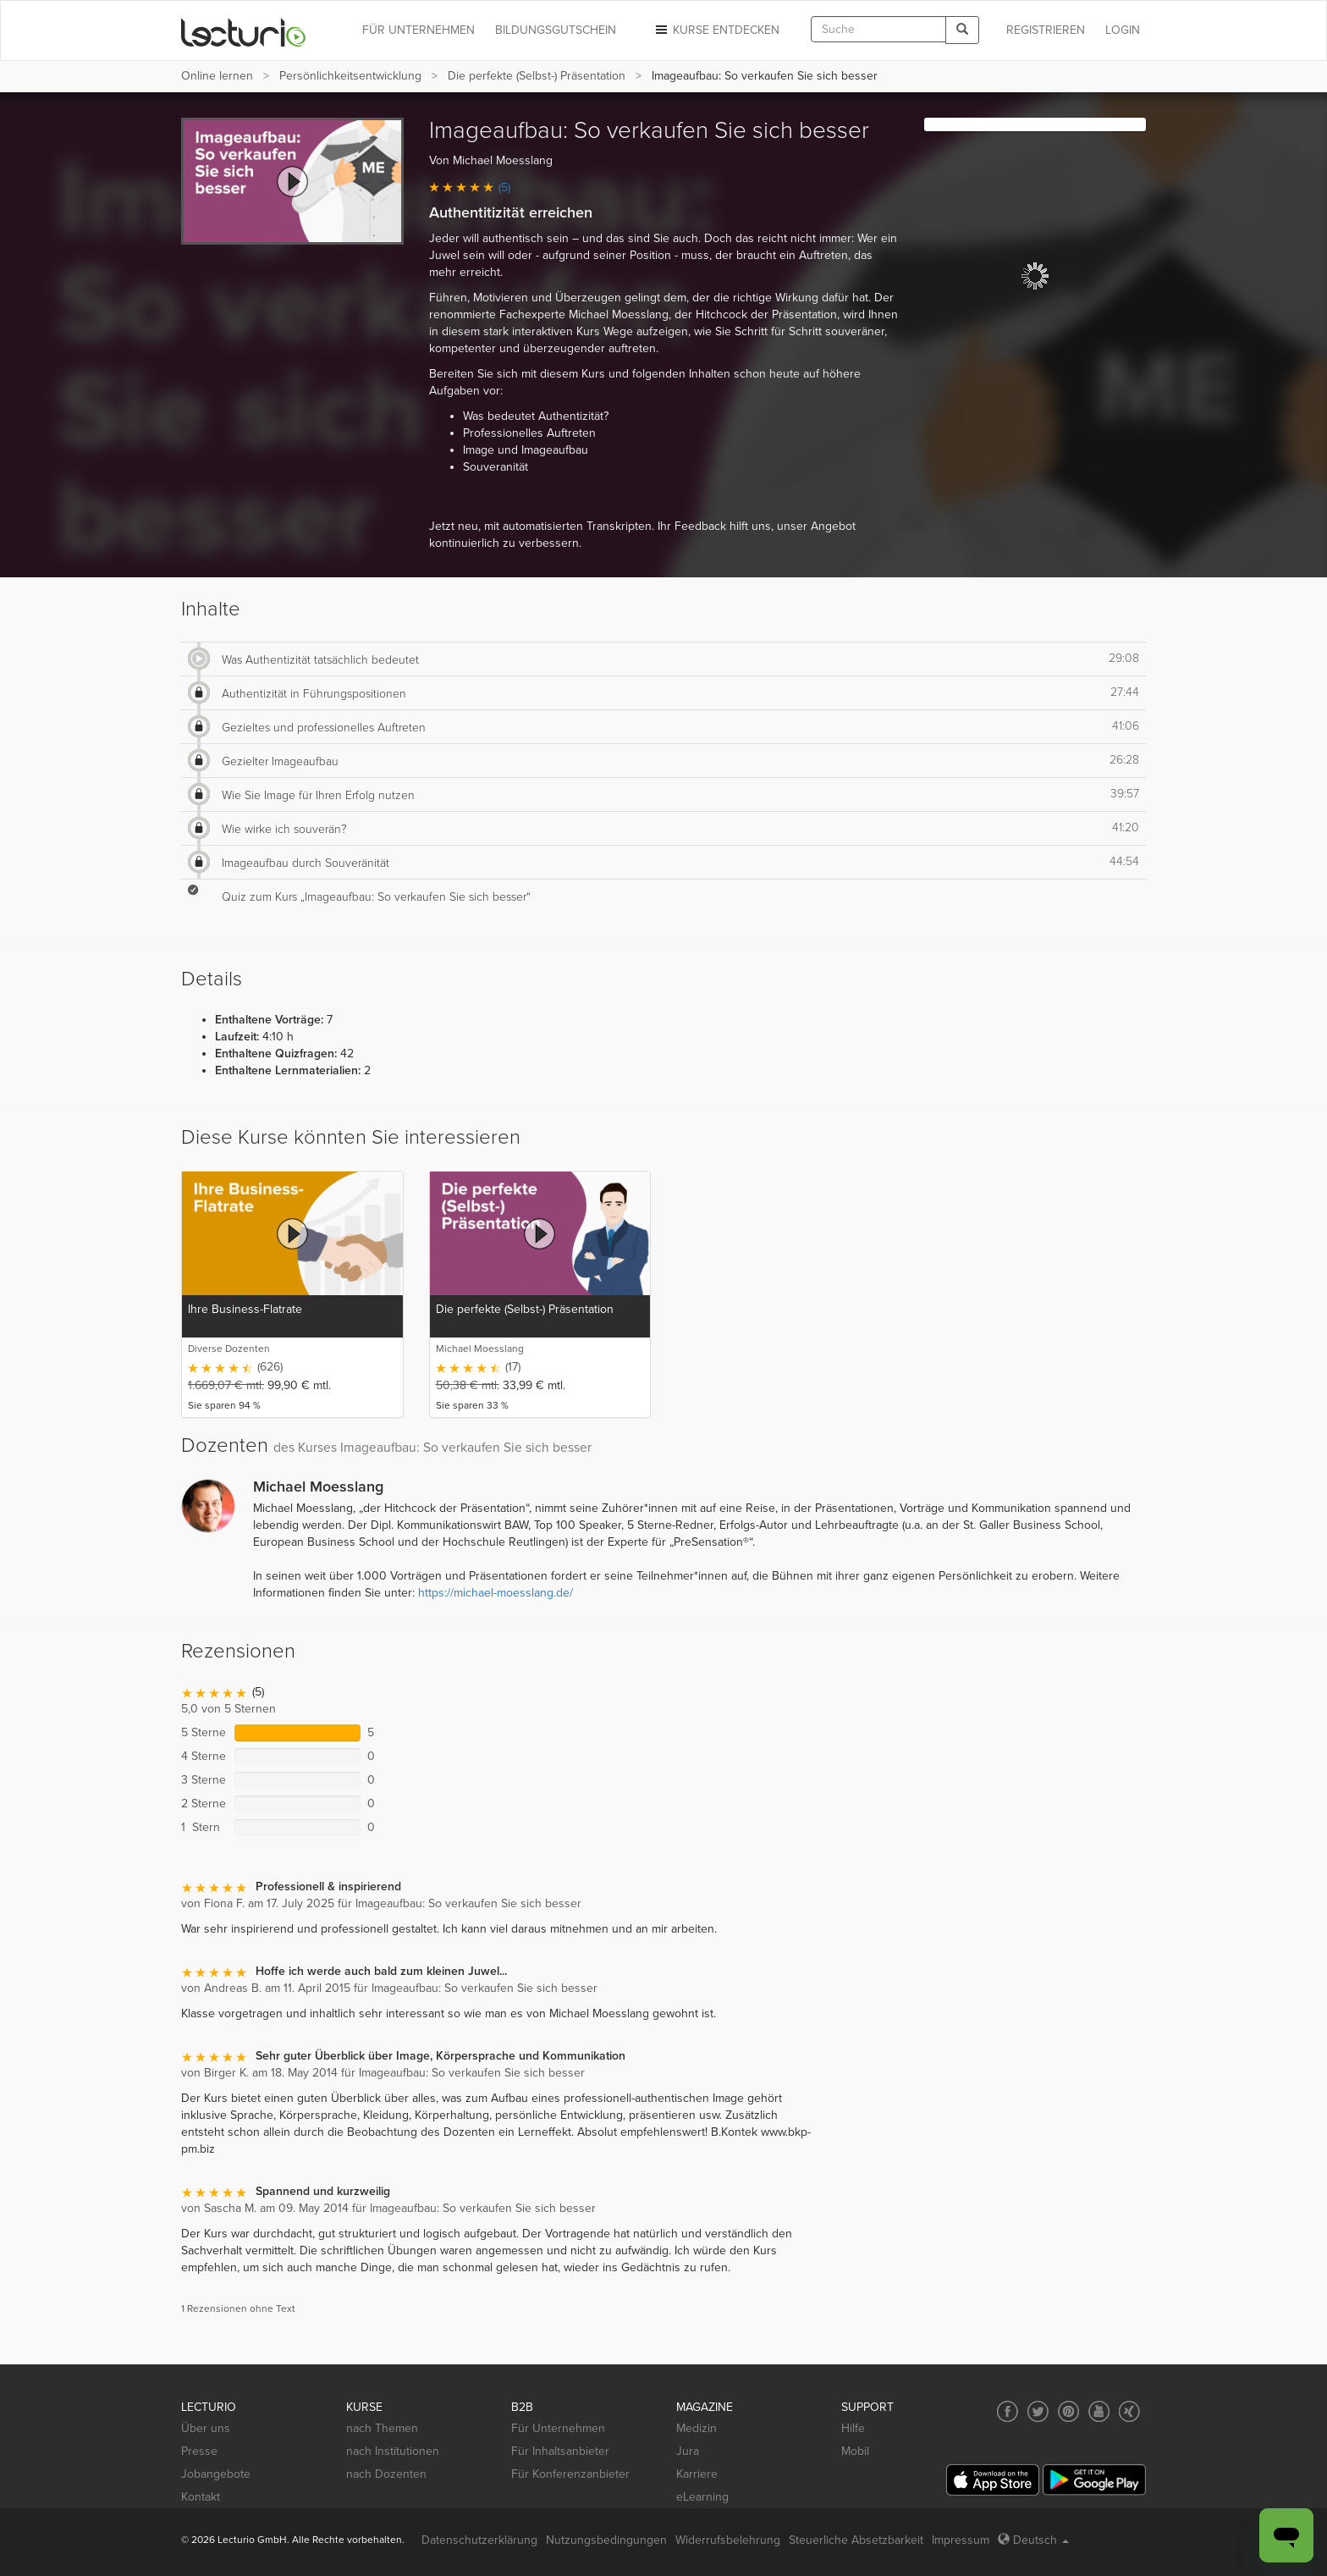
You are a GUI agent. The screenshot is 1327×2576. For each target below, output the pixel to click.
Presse (199, 2451)
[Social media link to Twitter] (1038, 2411)
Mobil (855, 2451)
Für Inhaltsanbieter (560, 2451)
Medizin (696, 2428)
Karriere (697, 2474)
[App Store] (992, 2480)
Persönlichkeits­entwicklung (350, 76)
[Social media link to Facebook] (1007, 2411)
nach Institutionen (392, 2451)
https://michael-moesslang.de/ (495, 1593)
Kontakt (200, 2497)
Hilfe (853, 2428)
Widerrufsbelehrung (727, 2540)
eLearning (702, 2497)
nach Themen (382, 2428)
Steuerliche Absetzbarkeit (856, 2540)
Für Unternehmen (558, 2428)
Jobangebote (216, 2474)
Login (1122, 30)
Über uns (205, 2428)
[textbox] (878, 29)
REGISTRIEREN (1045, 30)
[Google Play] (1094, 2480)
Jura (687, 2451)
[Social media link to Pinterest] (1068, 2411)
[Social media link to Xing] (1129, 2411)
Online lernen (217, 76)
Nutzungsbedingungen (606, 2540)
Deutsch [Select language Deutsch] (1033, 2540)
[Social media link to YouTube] (1099, 2411)
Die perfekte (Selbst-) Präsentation (536, 76)
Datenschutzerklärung (479, 2540)
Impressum (960, 2540)
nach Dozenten (386, 2474)
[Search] (962, 30)
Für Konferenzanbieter (570, 2474)
